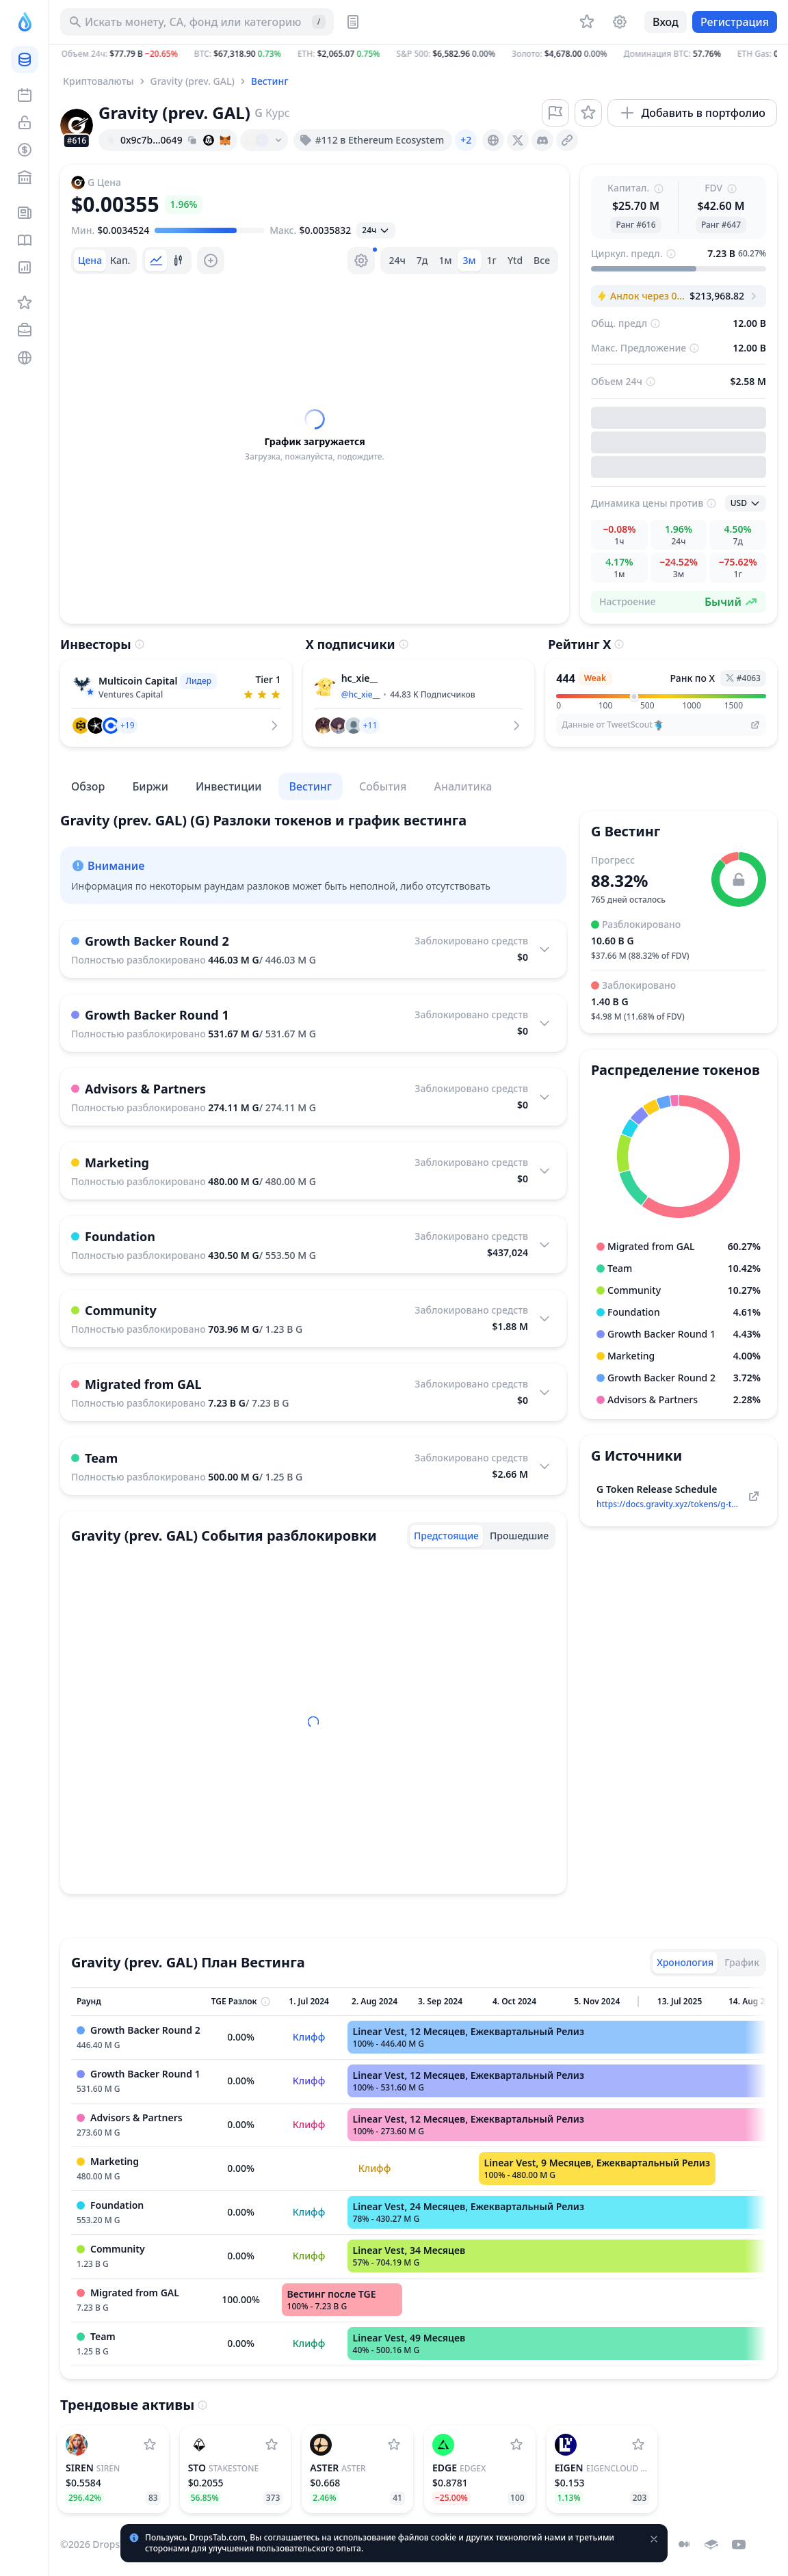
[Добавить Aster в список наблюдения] (394, 2445)
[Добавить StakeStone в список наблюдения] (272, 2445)
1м (444, 260)
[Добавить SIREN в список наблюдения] (150, 2445)
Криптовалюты (98, 81)
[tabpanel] (314, 435)
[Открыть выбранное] (375, 230)
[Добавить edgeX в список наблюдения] (516, 2445)
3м (469, 260)
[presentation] (493, 140)
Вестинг (270, 81)
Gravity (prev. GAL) (192, 81)
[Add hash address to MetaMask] (225, 140)
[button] (418, 54)
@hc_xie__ (360, 694)
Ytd (515, 260)
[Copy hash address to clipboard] (192, 140)
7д (422, 260)
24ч (397, 260)
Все (542, 260)
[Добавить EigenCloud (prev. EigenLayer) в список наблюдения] (638, 2445)
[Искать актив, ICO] (197, 22)
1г (492, 260)
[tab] (90, 260)
